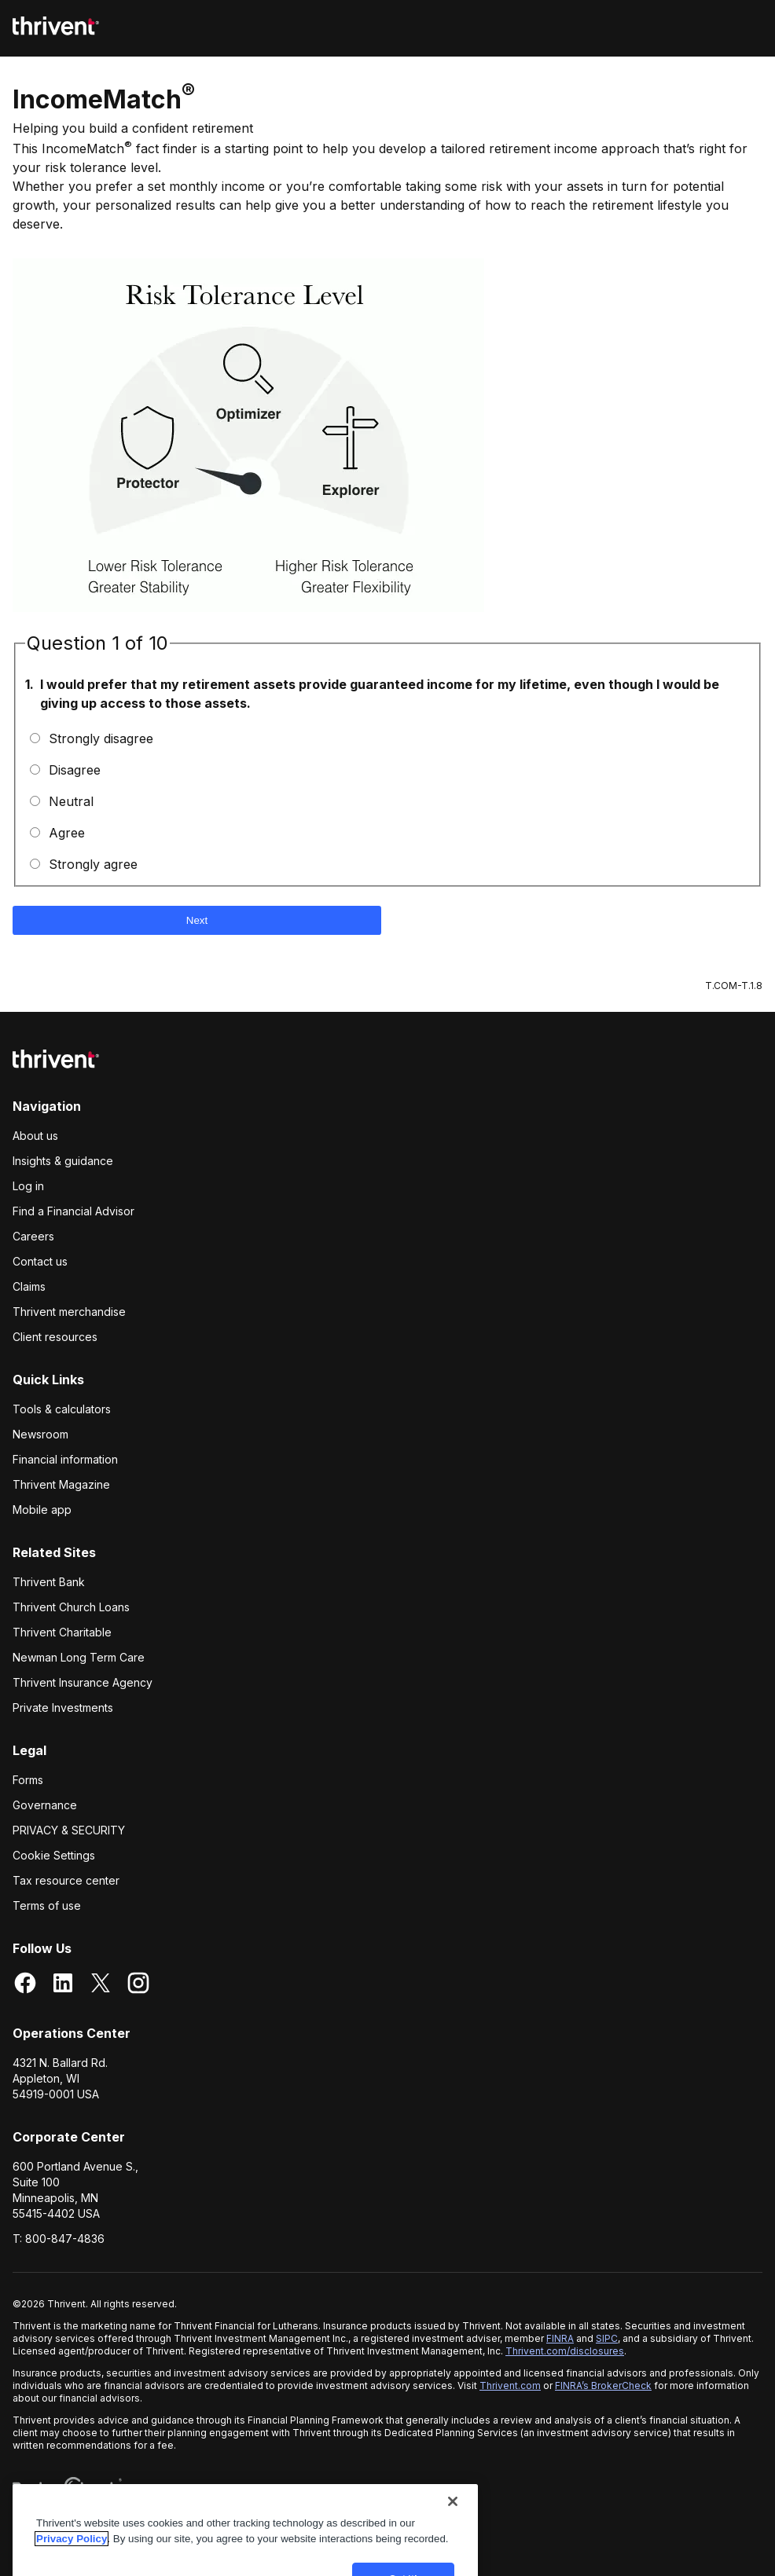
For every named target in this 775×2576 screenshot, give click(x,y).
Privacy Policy (71, 2552)
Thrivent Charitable (62, 1632)
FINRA (560, 2338)
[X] (100, 1984)
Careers (33, 1236)
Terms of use (47, 1905)
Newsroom (40, 1434)
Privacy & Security (69, 1830)
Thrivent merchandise (69, 1311)
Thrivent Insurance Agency (82, 1682)
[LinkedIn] (62, 1984)
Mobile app (42, 1509)
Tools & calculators (62, 1409)
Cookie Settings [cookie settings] (54, 1855)
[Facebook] (25, 1984)
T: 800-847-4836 (59, 2238)
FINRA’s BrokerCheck (603, 2385)
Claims (29, 1286)
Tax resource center (66, 1880)
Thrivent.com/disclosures (564, 2351)
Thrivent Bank (49, 1581)
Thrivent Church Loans (71, 1607)
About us (35, 1135)
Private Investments (63, 1707)
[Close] (452, 2514)
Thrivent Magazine (61, 1484)
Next (197, 920)
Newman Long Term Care (79, 1657)
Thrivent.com (510, 2385)
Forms (28, 1779)
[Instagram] (138, 1984)
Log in (28, 1186)
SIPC (607, 2338)
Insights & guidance (63, 1160)
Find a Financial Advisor (73, 1211)
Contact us (40, 1261)
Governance (45, 1805)
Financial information (65, 1459)
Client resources (55, 1336)
